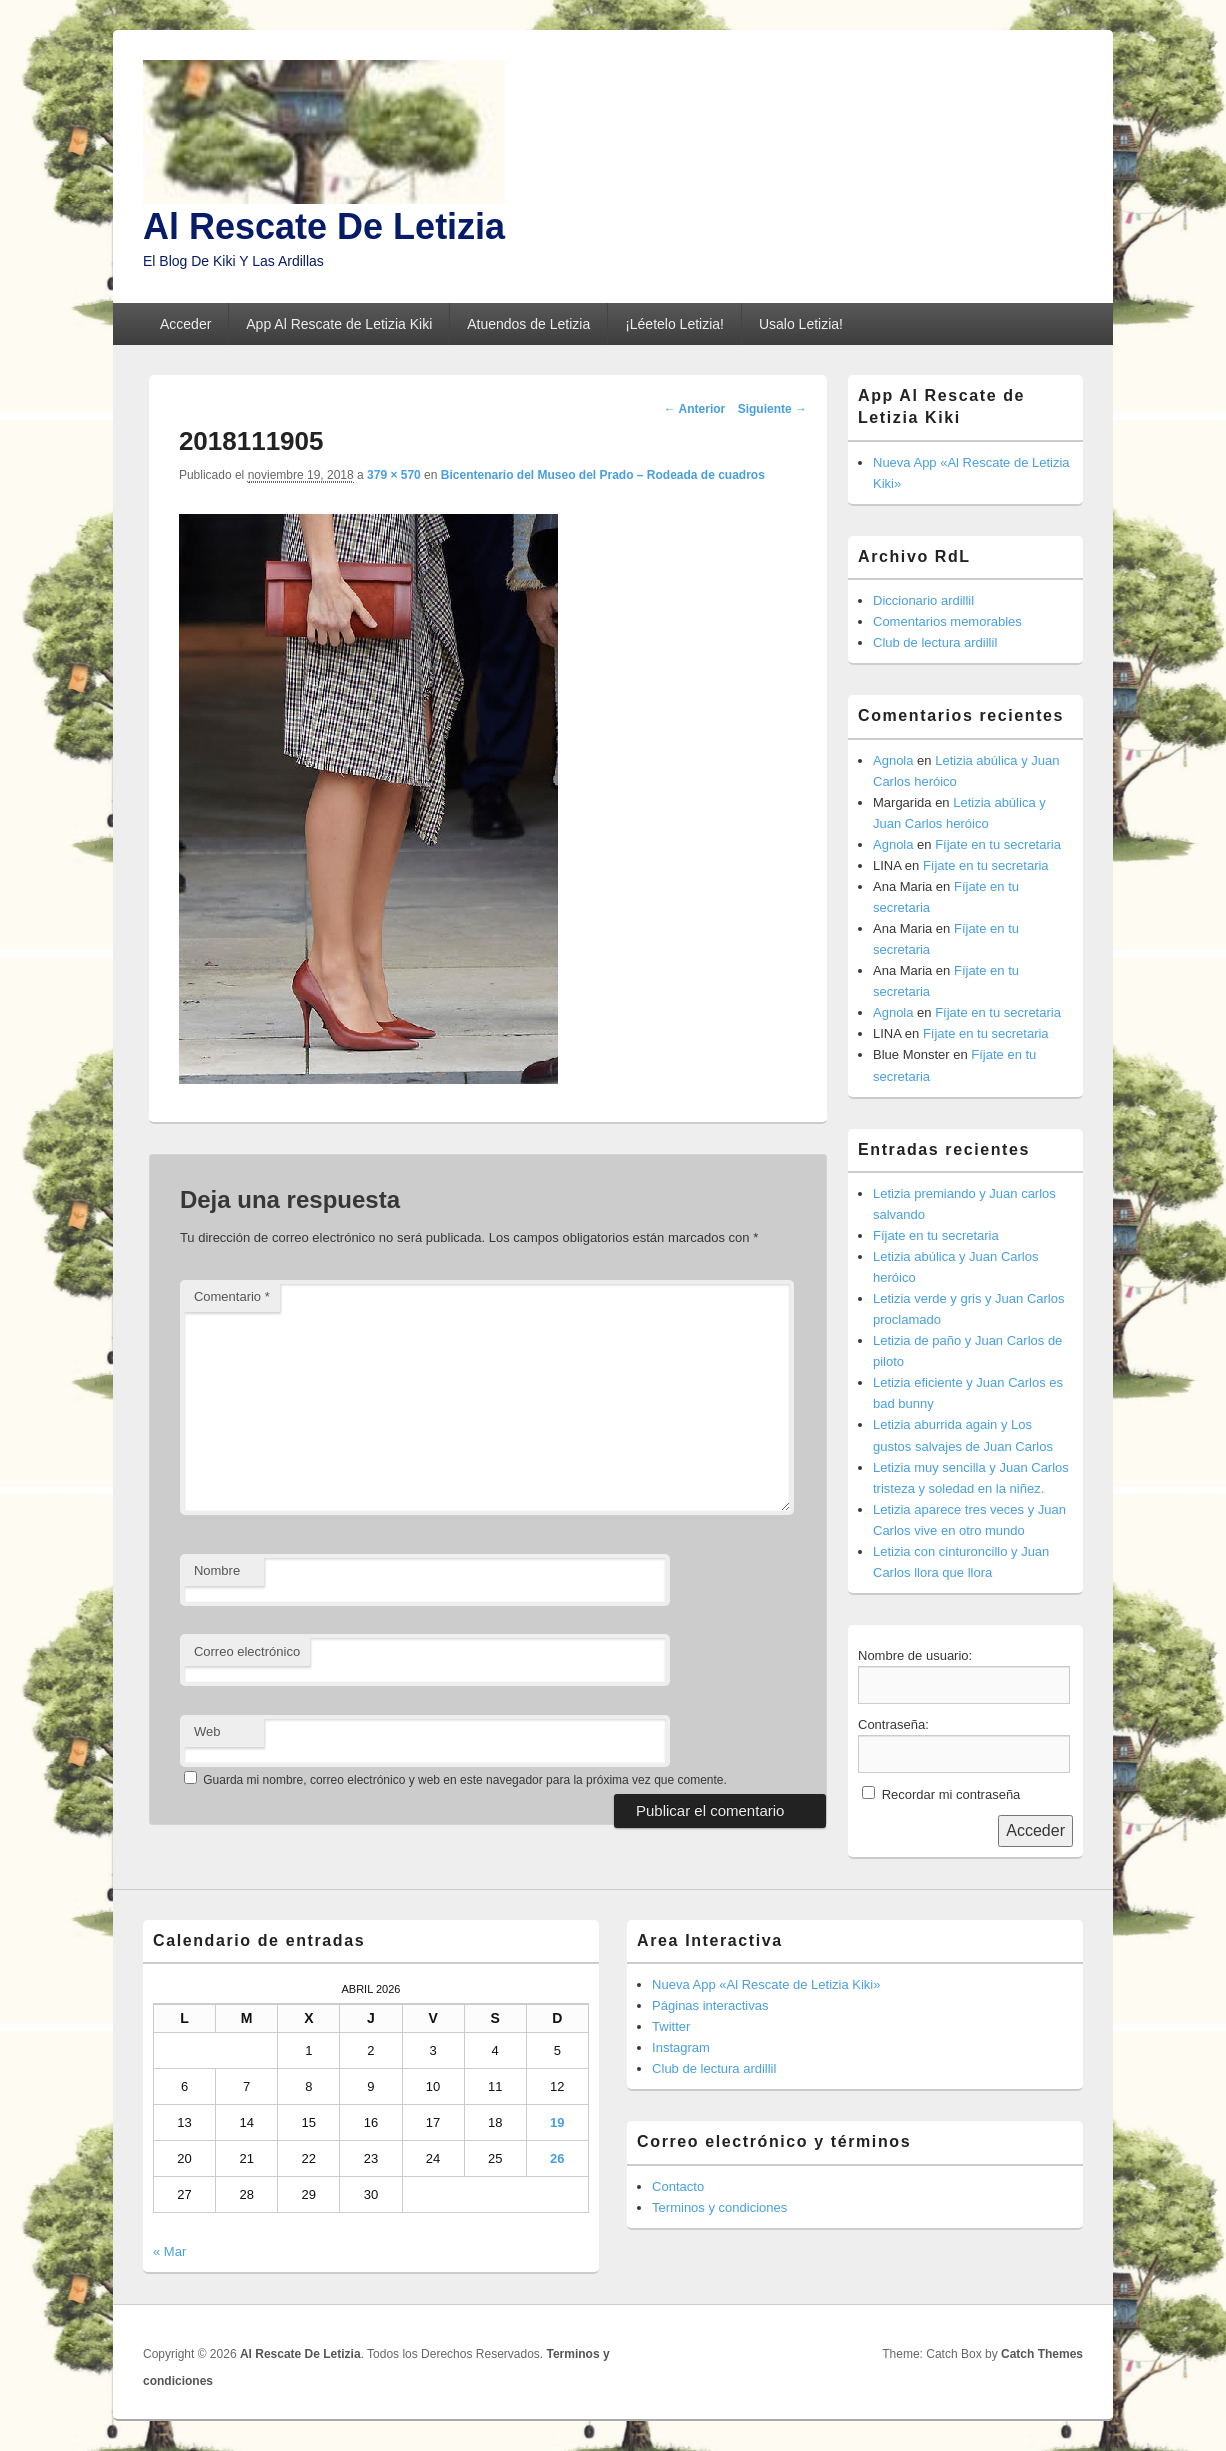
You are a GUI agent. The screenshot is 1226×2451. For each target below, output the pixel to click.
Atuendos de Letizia (528, 324)
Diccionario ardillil (923, 600)
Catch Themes (1042, 2354)
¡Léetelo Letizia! (674, 324)
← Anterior (695, 409)
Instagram (681, 2047)
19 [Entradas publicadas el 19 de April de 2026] (557, 2122)
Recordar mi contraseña (951, 1794)
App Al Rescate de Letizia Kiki (339, 324)
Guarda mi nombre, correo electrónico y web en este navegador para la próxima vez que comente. (465, 1780)
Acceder (185, 324)
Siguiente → (772, 409)
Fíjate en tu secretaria (998, 844)
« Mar (169, 2251)
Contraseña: (893, 1724)
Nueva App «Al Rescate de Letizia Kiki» (766, 1984)
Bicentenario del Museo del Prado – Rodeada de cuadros (603, 475)
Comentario (232, 1296)
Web (207, 1731)
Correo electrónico (247, 1651)
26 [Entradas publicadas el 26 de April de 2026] (557, 2158)
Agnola (893, 760)
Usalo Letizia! (801, 324)
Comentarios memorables (947, 621)
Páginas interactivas (710, 2005)
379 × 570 (394, 475)
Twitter (671, 2026)
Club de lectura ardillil (935, 642)
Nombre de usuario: (915, 1655)
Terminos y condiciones (719, 2207)
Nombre (217, 1570)
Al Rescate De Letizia (324, 226)
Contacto (678, 2186)
